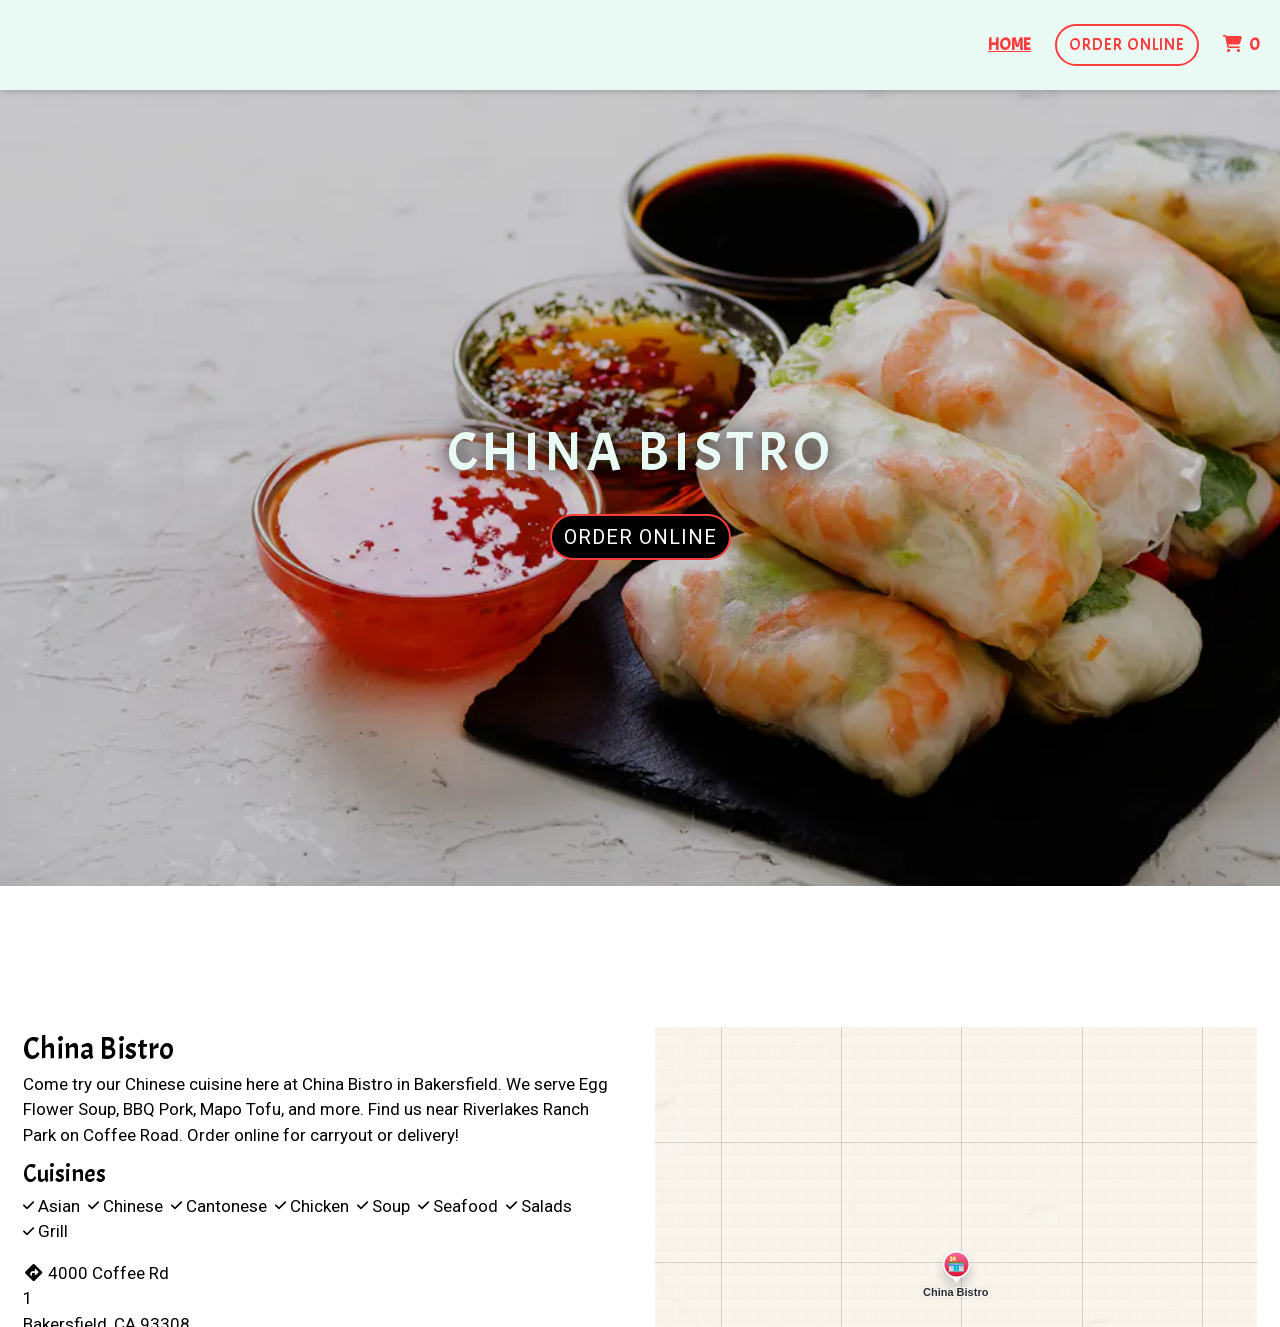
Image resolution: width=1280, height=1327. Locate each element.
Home (1009, 44)
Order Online (1127, 44)
